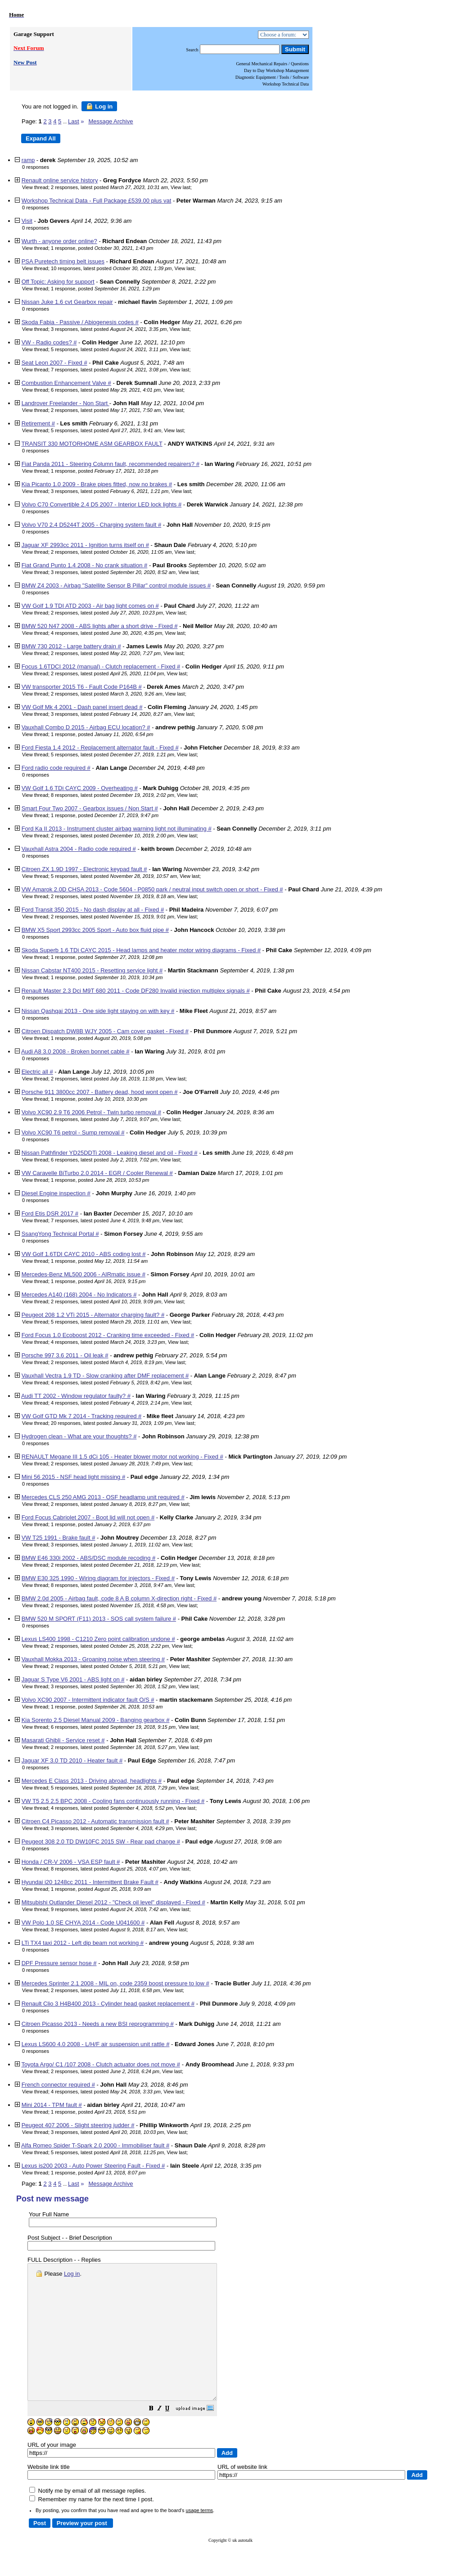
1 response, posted (102, 248)
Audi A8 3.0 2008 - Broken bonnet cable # (75, 1051)
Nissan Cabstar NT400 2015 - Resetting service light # (92, 970)
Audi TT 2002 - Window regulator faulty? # (76, 1395)
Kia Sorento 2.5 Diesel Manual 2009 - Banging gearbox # (96, 1720)
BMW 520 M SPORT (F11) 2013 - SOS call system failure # (99, 1618)
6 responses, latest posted (106, 390)
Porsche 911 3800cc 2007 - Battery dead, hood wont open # (100, 1092)
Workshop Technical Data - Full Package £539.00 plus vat (97, 200)
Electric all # (37, 1071)
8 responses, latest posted (112, 795)
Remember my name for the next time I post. (91, 2526)
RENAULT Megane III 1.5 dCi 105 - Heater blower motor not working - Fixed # (122, 1456)
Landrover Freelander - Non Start (65, 403)
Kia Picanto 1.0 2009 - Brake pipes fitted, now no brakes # (97, 484)
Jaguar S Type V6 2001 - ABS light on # (73, 1679)
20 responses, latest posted (111, 1423)
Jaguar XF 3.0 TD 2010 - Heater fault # (72, 1760)
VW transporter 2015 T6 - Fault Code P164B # (82, 686)
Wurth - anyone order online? (59, 241)
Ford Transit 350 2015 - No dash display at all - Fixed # (93, 909)
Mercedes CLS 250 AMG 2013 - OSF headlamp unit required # (103, 1497)
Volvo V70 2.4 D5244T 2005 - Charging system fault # (92, 524)
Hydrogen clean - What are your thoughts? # (79, 1436)
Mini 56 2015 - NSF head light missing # (74, 1476)
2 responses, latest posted (109, 187)
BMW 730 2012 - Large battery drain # (71, 646)
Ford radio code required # (56, 767)
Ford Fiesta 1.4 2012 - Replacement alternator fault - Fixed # (100, 747)
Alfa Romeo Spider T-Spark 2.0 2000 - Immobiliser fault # (95, 2145)
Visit (27, 220)
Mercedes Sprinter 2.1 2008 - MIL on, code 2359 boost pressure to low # (115, 1983)
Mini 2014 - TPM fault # (52, 2104)
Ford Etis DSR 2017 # (50, 1213)
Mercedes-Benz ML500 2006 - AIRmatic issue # (83, 1274)
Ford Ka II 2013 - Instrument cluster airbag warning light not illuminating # (117, 828)
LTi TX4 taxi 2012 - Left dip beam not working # (83, 1942)
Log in (99, 106)
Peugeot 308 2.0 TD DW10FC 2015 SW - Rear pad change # (101, 1841)
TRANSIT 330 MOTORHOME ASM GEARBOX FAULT (91, 443)
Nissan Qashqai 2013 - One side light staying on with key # (98, 1011)
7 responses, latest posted (109, 369)
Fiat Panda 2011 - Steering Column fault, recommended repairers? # (110, 464)
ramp (28, 160)
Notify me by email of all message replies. (87, 2517)
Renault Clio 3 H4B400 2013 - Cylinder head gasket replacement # (108, 2003)
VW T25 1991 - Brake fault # (58, 1537)
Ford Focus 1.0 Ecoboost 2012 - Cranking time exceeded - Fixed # (108, 1335)
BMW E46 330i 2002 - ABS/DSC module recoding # (89, 1558)
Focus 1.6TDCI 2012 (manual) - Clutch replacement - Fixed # (101, 666)
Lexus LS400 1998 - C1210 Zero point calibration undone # (98, 1639)
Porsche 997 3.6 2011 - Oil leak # (65, 1355)
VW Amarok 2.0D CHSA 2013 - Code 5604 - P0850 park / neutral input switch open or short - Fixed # (152, 889)
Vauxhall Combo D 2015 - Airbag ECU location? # (86, 727)
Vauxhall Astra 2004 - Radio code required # (79, 848)
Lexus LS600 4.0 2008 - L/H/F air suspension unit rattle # (96, 2044)
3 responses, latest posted (109, 329)
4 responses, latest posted (106, 633)
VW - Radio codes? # (49, 342)
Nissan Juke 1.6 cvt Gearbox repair (67, 301)
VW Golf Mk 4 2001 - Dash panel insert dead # (82, 707)
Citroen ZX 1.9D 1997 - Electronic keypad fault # (84, 869)
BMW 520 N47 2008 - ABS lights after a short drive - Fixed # (100, 626)
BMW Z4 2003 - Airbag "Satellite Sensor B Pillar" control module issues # (116, 585)
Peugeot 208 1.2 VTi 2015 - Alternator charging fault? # (93, 1314)
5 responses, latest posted (109, 349)
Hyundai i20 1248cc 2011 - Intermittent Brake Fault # (90, 1882)
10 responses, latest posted (111, 268)
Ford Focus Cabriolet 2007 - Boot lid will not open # (88, 1517)
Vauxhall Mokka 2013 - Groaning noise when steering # (93, 1659)
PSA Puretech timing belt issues (63, 261)
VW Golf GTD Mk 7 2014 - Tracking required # (82, 1416)
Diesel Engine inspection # (56, 1193)
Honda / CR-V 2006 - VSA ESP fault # (71, 1861)
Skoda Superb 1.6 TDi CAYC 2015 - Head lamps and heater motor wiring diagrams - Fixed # (141, 950)
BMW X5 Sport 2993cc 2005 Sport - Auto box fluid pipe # (95, 929)
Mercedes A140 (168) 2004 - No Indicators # (79, 1294)
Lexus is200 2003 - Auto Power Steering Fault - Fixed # (93, 2165)
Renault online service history (60, 180)
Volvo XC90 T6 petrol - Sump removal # (73, 1132)
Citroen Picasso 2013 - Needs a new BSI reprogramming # (98, 2023)
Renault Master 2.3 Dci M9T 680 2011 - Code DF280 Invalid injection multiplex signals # (136, 990)
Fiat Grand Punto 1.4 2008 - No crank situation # (85, 565)
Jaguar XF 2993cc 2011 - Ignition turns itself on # (85, 545)
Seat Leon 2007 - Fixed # (54, 362)
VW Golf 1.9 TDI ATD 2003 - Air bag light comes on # (90, 605)
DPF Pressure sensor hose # (59, 1963)
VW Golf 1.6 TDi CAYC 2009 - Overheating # (80, 788)
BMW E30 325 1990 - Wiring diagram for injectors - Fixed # (98, 1578)
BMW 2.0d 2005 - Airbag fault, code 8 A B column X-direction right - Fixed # (119, 1598)
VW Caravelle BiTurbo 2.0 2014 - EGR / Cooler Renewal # (97, 1173)
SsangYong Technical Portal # (60, 1233)
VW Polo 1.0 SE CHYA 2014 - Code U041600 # (83, 1922)
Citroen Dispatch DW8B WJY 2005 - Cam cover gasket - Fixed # (105, 1031)
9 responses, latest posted (109, 1909)
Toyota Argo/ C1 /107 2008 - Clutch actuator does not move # (100, 2064)
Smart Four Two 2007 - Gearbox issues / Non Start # (90, 808)
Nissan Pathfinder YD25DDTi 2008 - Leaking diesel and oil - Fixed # (110, 1152)
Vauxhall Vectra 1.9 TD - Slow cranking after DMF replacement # (105, 1375)
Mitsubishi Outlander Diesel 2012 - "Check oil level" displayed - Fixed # (113, 1902)
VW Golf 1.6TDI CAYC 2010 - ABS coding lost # (84, 1254)
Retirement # (38, 423)
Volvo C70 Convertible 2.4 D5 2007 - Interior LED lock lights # (102, 504)
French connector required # (58, 2084)
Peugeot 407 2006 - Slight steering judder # (78, 2125)
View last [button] (180, 187)
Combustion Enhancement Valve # (66, 383)
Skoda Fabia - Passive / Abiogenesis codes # (80, 322)
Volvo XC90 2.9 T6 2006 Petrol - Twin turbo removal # (91, 1112)
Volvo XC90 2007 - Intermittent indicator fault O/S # (88, 1699)
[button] (173, 2436)
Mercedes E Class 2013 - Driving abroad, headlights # (92, 1780)
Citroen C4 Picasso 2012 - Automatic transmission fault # (95, 1821)
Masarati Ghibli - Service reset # (63, 1740)
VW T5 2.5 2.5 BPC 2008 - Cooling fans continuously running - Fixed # (113, 1801)
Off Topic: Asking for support (58, 281)
